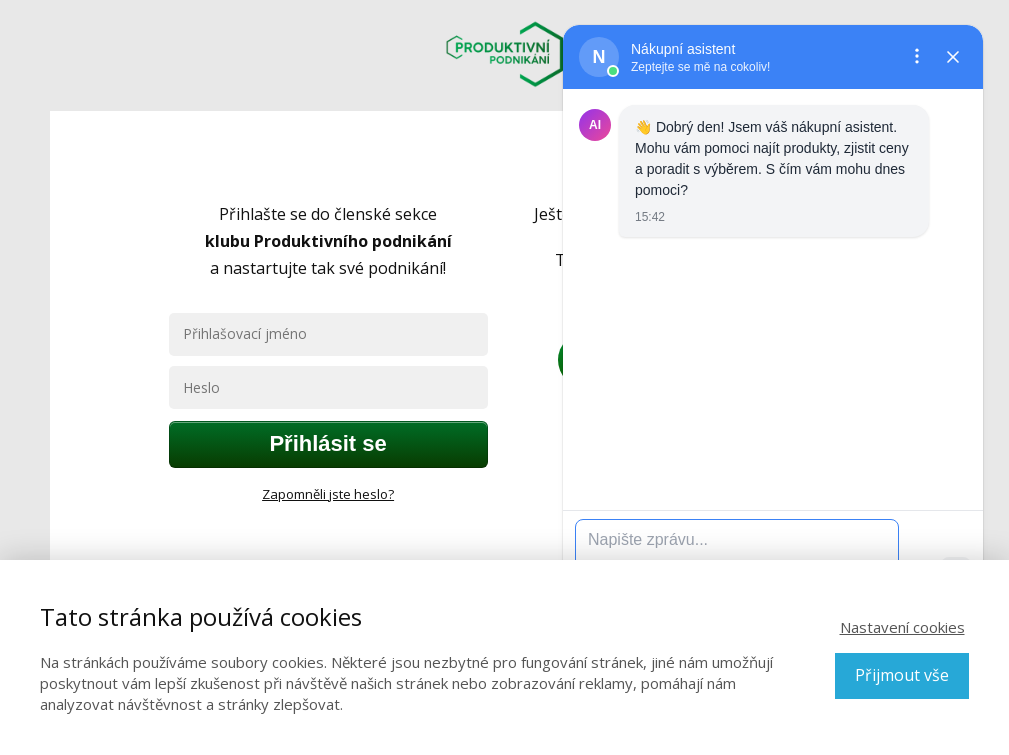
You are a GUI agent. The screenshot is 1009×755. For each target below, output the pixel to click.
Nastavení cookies (902, 627)
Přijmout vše (902, 675)
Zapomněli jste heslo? (328, 494)
